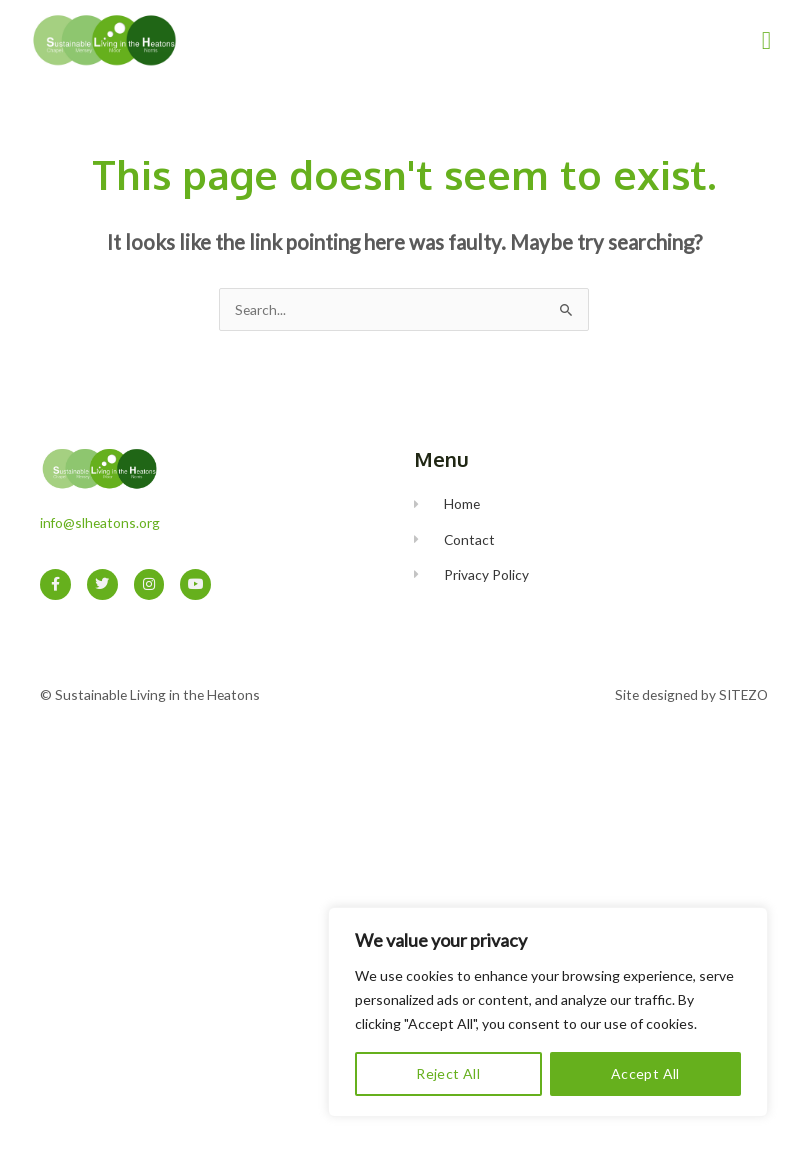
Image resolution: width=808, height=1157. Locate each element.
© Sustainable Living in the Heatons (150, 694)
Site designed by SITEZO (691, 694)
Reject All (448, 1073)
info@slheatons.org (100, 522)
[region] (548, 1012)
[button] (766, 40)
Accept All (645, 1073)
